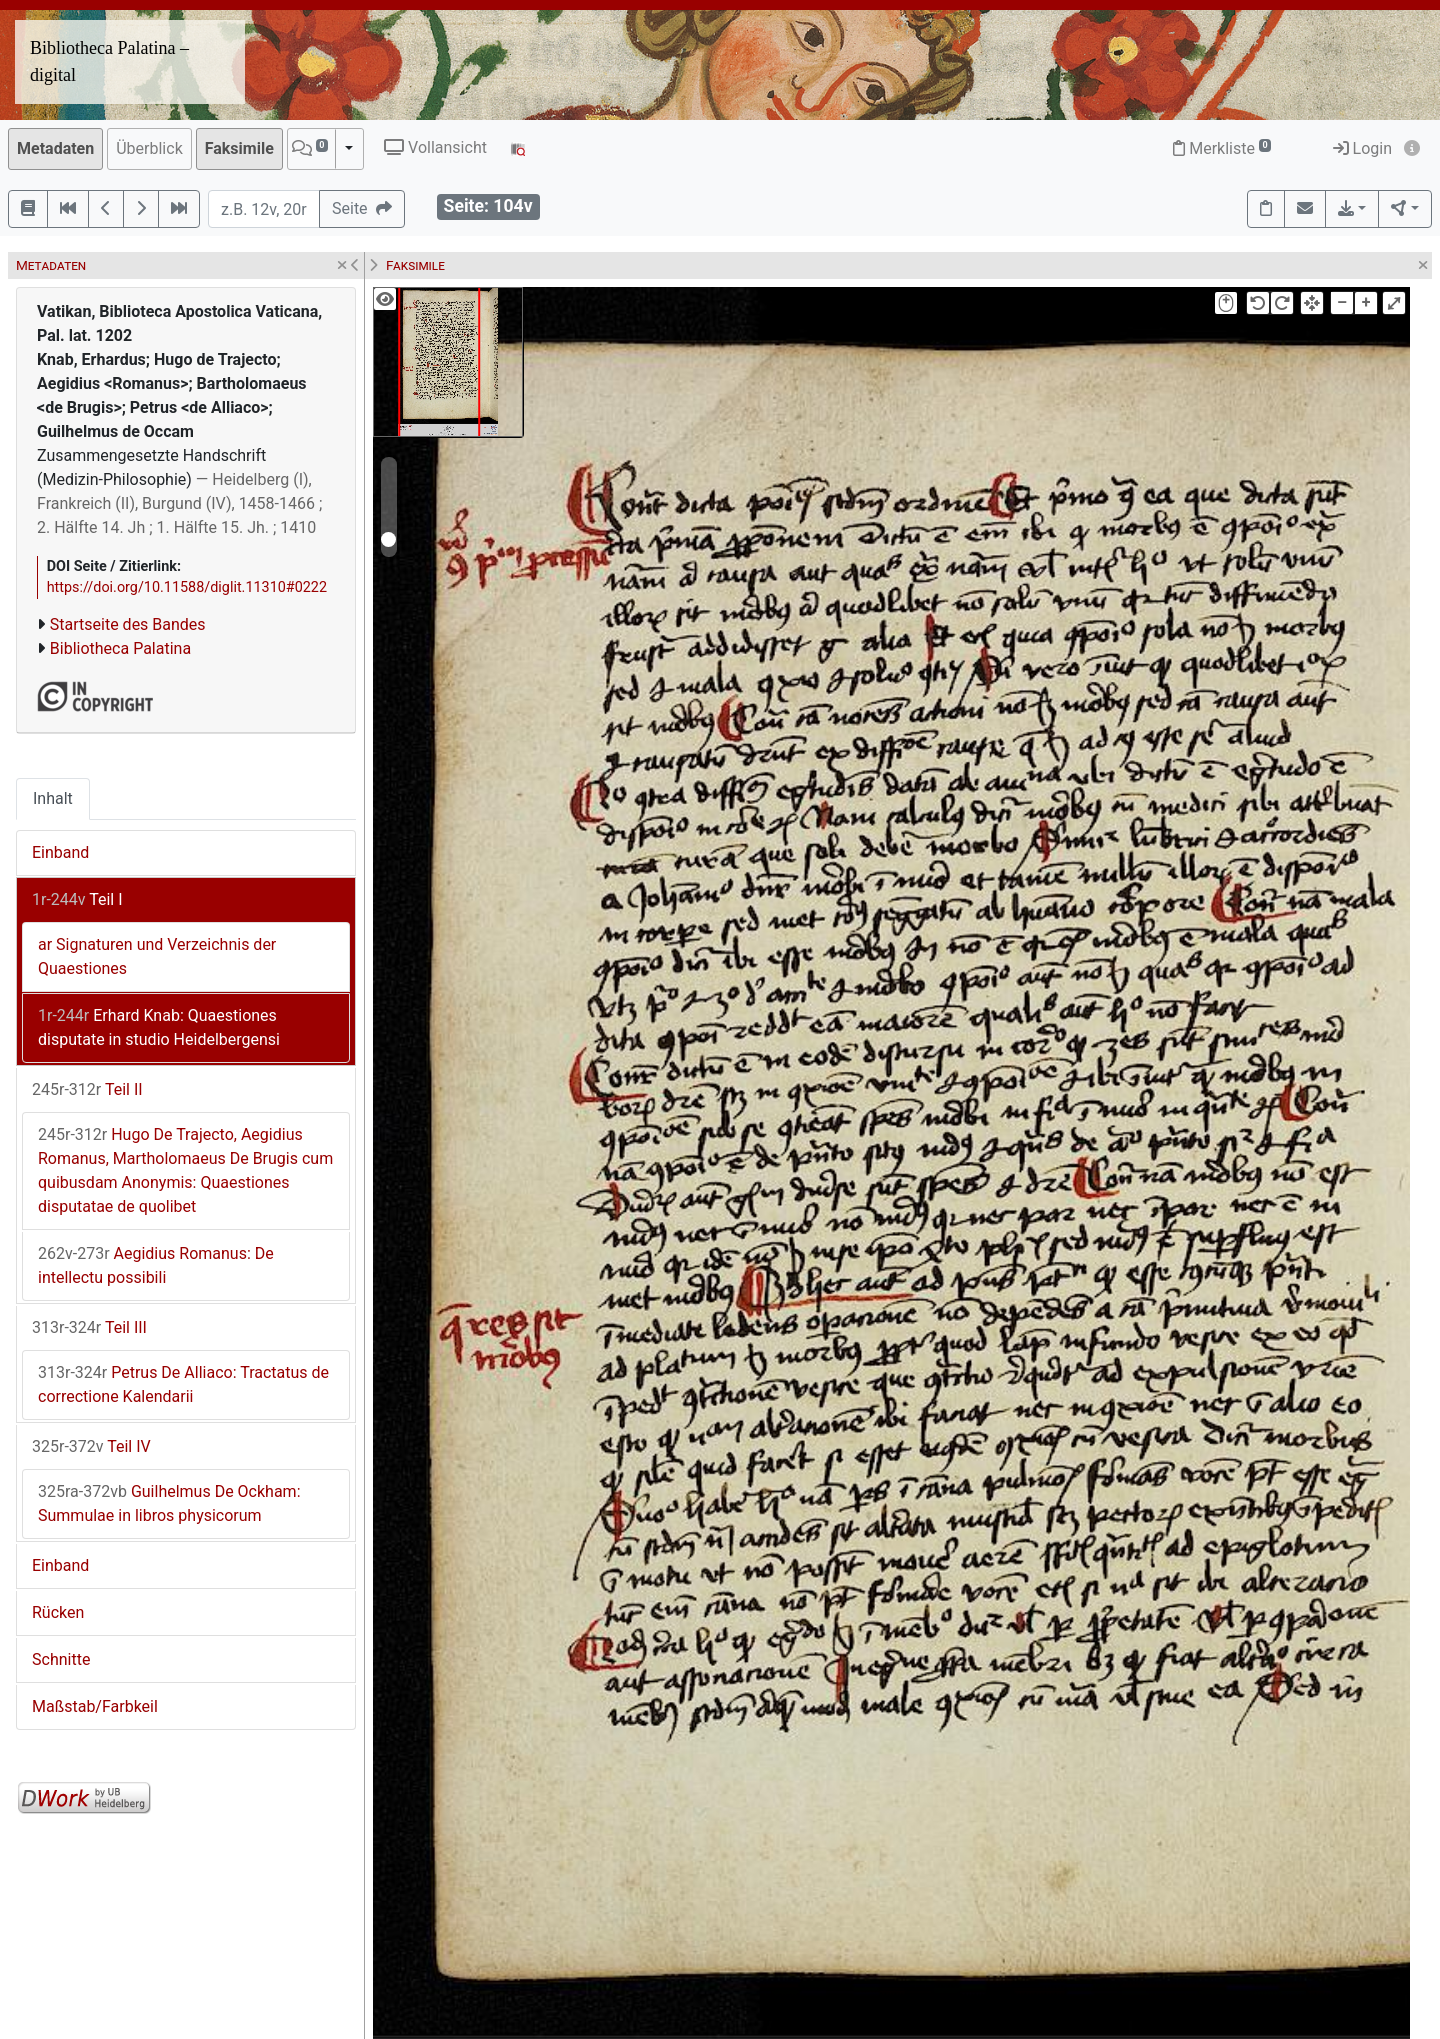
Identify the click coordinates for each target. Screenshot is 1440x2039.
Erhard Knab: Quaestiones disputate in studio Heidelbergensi (159, 1027)
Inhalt (53, 798)
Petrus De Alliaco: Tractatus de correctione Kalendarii (183, 1384)
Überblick (149, 148)
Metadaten (55, 148)
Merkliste (1222, 148)
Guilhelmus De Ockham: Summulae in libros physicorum (169, 1503)
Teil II (87, 1089)
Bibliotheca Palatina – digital (109, 61)
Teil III (89, 1327)
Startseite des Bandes (128, 624)
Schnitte (61, 1659)
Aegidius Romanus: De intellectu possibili (156, 1265)
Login (1362, 148)
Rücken (58, 1612)
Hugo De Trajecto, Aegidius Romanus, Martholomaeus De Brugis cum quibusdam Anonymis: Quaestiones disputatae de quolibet (185, 1170)
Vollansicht (435, 147)
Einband (60, 852)
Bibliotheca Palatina (120, 648)
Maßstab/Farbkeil (95, 1706)
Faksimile (239, 148)
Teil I (77, 899)
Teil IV (91, 1446)
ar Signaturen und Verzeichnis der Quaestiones (157, 956)
